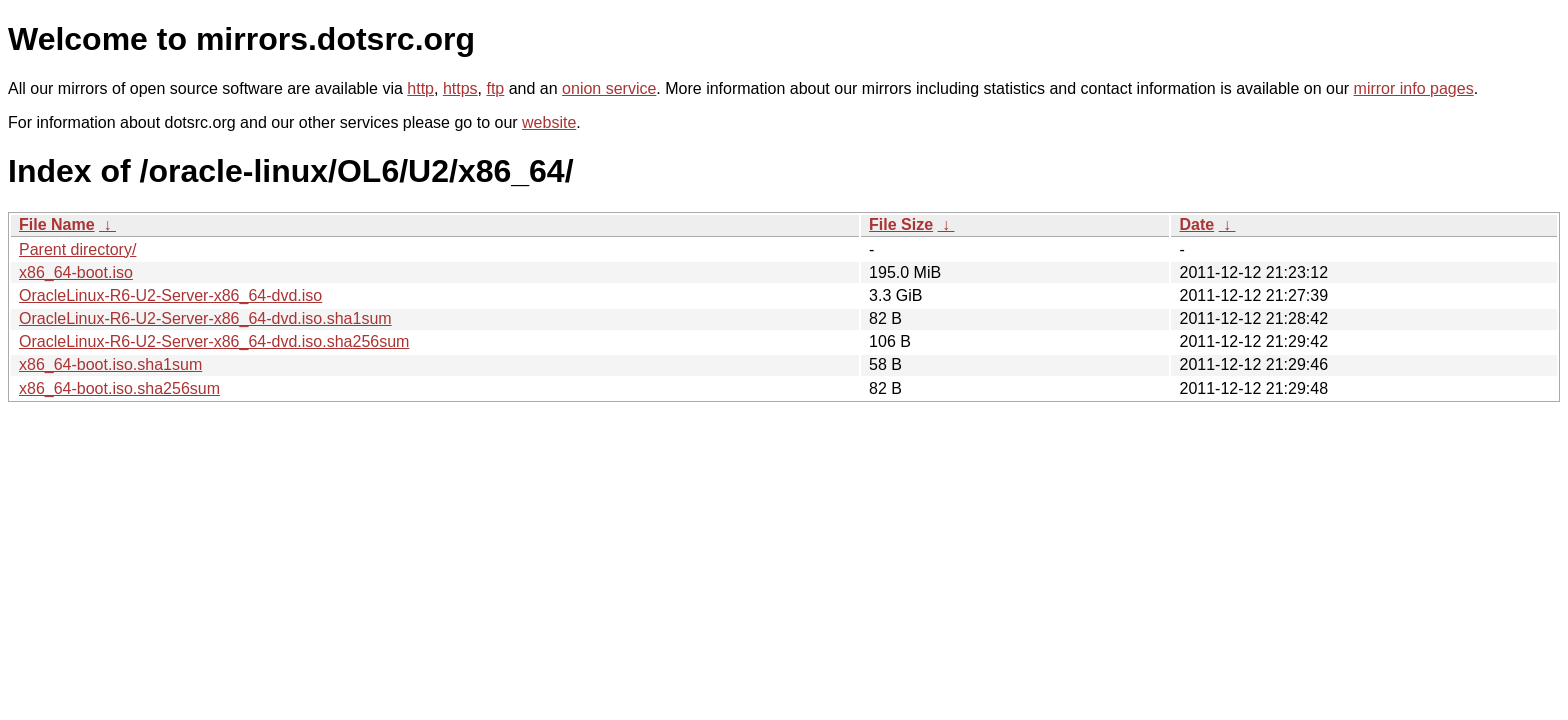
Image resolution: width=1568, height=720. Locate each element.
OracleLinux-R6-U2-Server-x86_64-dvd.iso (170, 295)
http (420, 88)
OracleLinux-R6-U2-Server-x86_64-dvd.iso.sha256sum (214, 341)
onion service (609, 88)
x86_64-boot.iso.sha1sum (110, 364)
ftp (495, 88)
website (549, 122)
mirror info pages (1414, 88)
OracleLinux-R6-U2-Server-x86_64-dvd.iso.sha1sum (205, 318)
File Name (57, 224)
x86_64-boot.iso (76, 272)
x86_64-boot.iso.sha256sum (119, 388)
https (460, 88)
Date (1196, 224)
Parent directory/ (77, 249)
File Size (901, 224)
